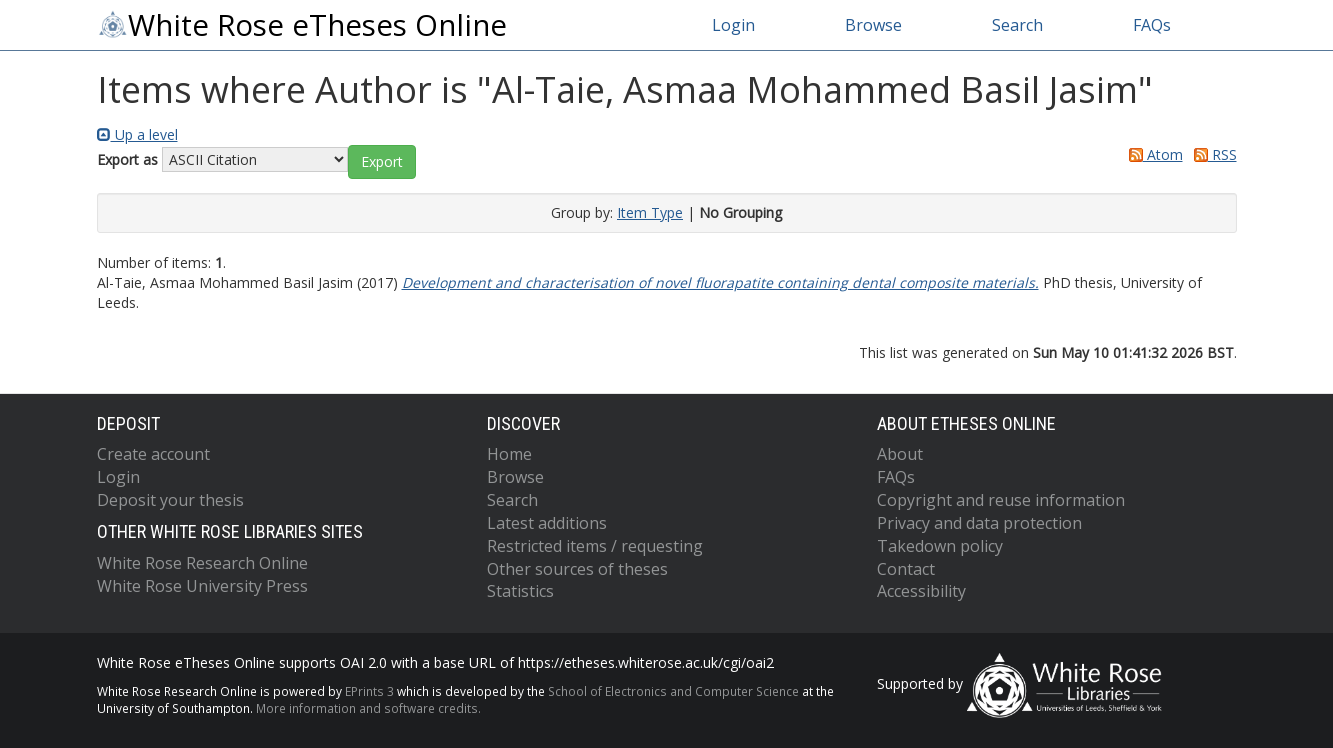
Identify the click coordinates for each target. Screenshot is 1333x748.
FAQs (1152, 25)
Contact (906, 569)
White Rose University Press (202, 586)
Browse (873, 25)
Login (733, 25)
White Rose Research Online (202, 563)
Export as (127, 159)
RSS (1212, 154)
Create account (153, 454)
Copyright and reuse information (1001, 500)
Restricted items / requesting (595, 546)
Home (509, 454)
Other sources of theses (577, 569)
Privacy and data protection (979, 523)
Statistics (520, 591)
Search (1017, 25)
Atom (1152, 154)
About (900, 454)
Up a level (137, 134)
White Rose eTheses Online (302, 25)
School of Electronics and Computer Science (673, 691)
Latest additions (547, 523)
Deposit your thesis (170, 500)
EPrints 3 (369, 691)
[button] (382, 162)
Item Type (650, 212)
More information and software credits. (368, 708)
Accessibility (921, 591)
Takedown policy (940, 546)
